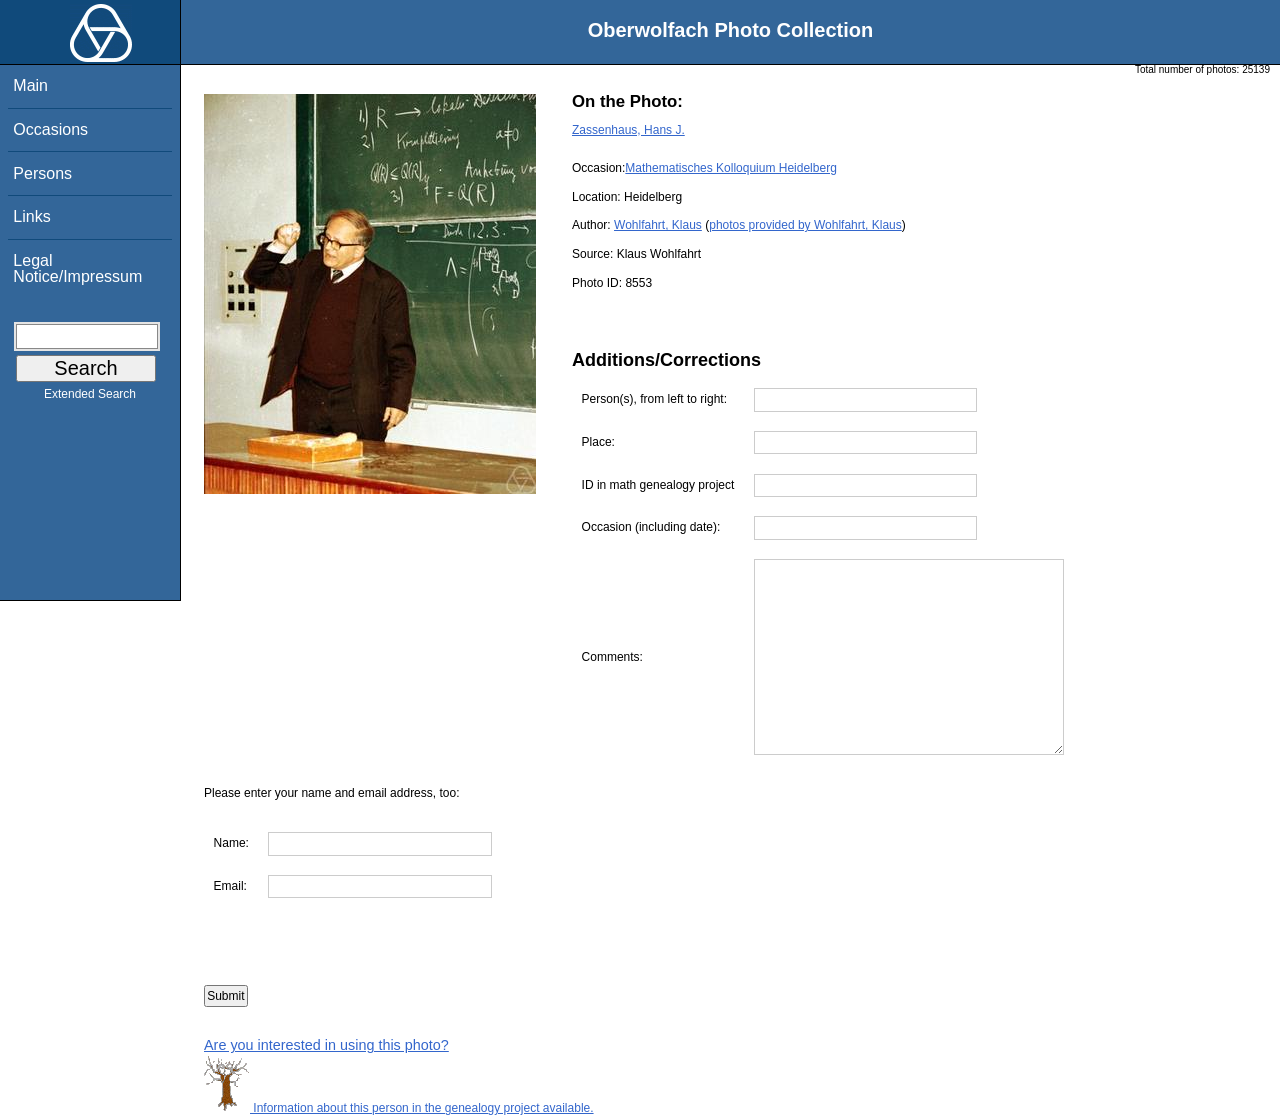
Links (31, 216)
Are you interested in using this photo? (326, 1045)
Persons (42, 173)
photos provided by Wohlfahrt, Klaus (805, 225)
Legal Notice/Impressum (77, 268)
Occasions (50, 129)
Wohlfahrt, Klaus (658, 225)
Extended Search (90, 398)
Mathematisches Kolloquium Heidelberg (730, 168)
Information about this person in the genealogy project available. (399, 1108)
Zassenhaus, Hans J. (628, 130)
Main (30, 85)
